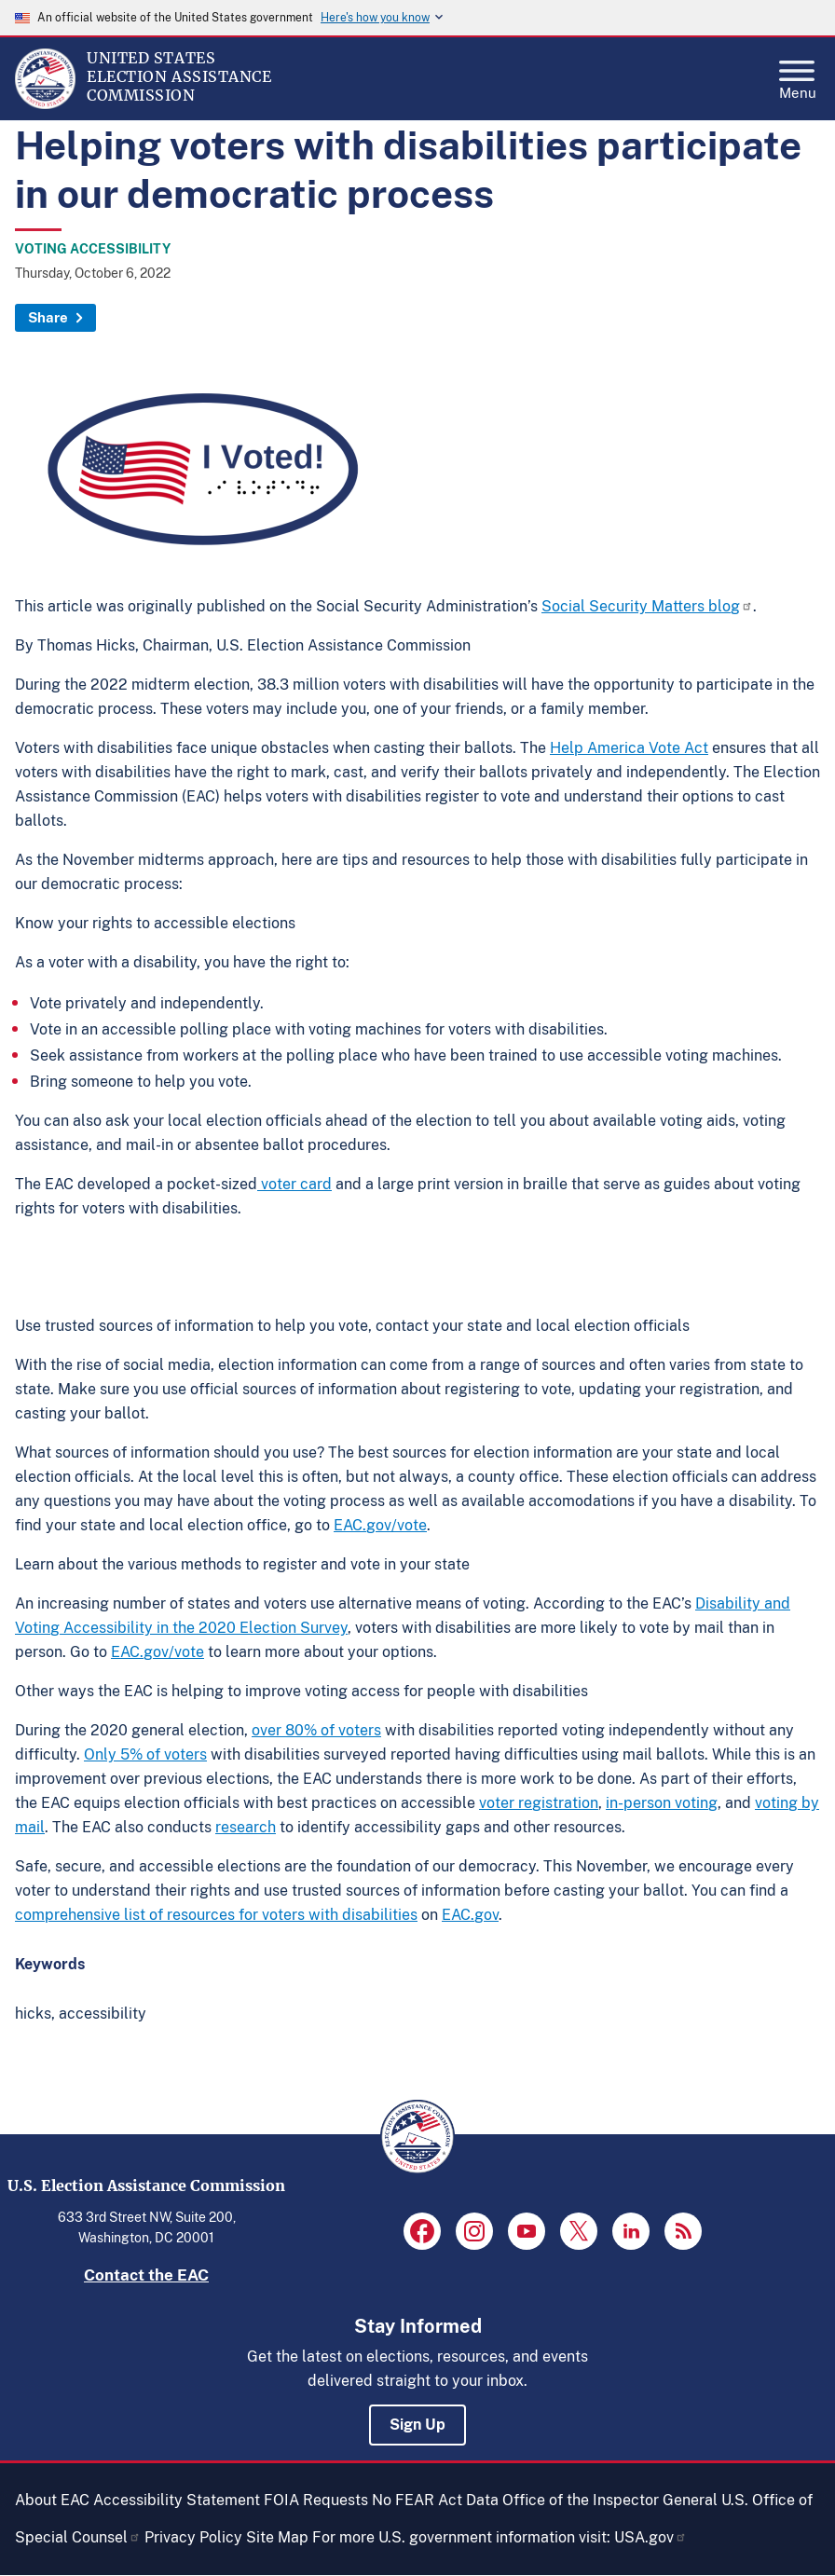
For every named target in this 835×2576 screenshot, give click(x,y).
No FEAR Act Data (435, 2500)
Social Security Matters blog (647, 606)
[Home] (45, 104)
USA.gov (650, 2537)
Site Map (277, 2537)
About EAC (52, 2500)
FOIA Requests (316, 2500)
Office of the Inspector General (610, 2500)
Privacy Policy (193, 2537)
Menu (797, 74)
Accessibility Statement (176, 2500)
